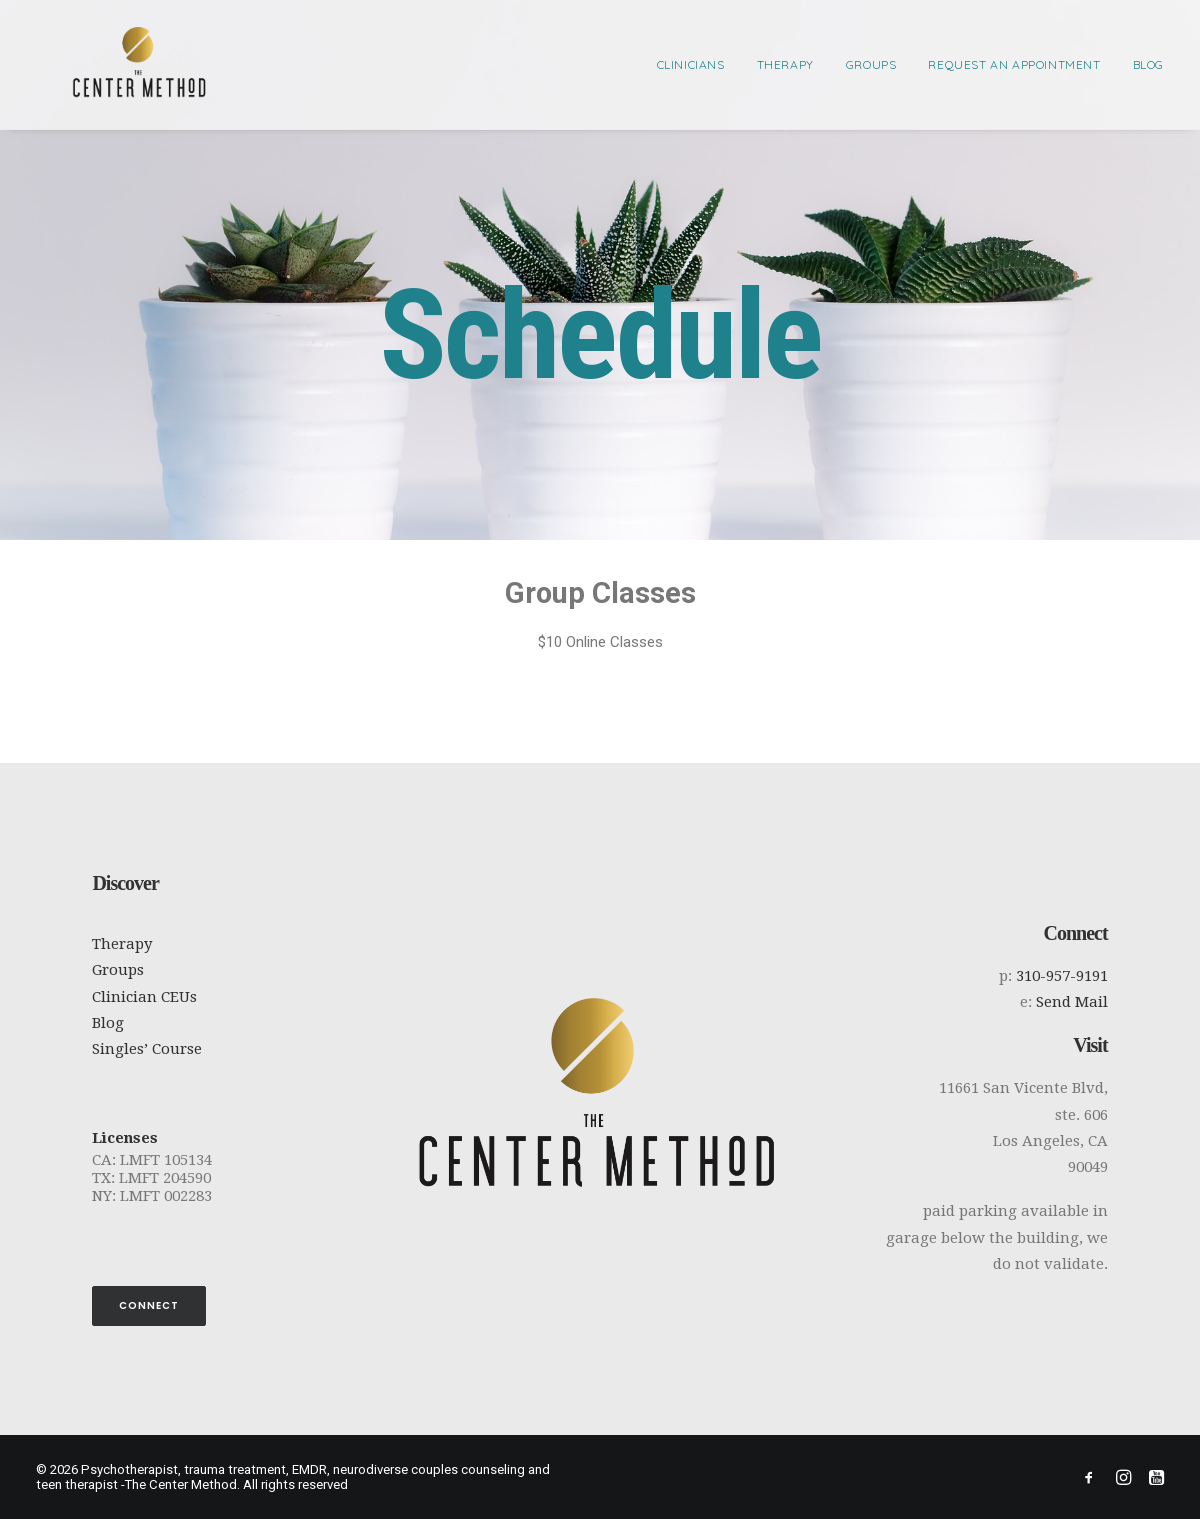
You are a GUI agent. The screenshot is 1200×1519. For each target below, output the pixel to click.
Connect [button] (149, 1305)
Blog (1148, 64)
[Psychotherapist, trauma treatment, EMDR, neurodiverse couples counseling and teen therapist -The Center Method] (104, 64)
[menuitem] (698, 64)
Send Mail (1072, 1002)
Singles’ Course (147, 1049)
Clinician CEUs (144, 997)
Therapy (785, 64)
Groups (871, 64)
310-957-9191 (1062, 976)
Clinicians (691, 64)
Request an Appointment (1014, 64)
